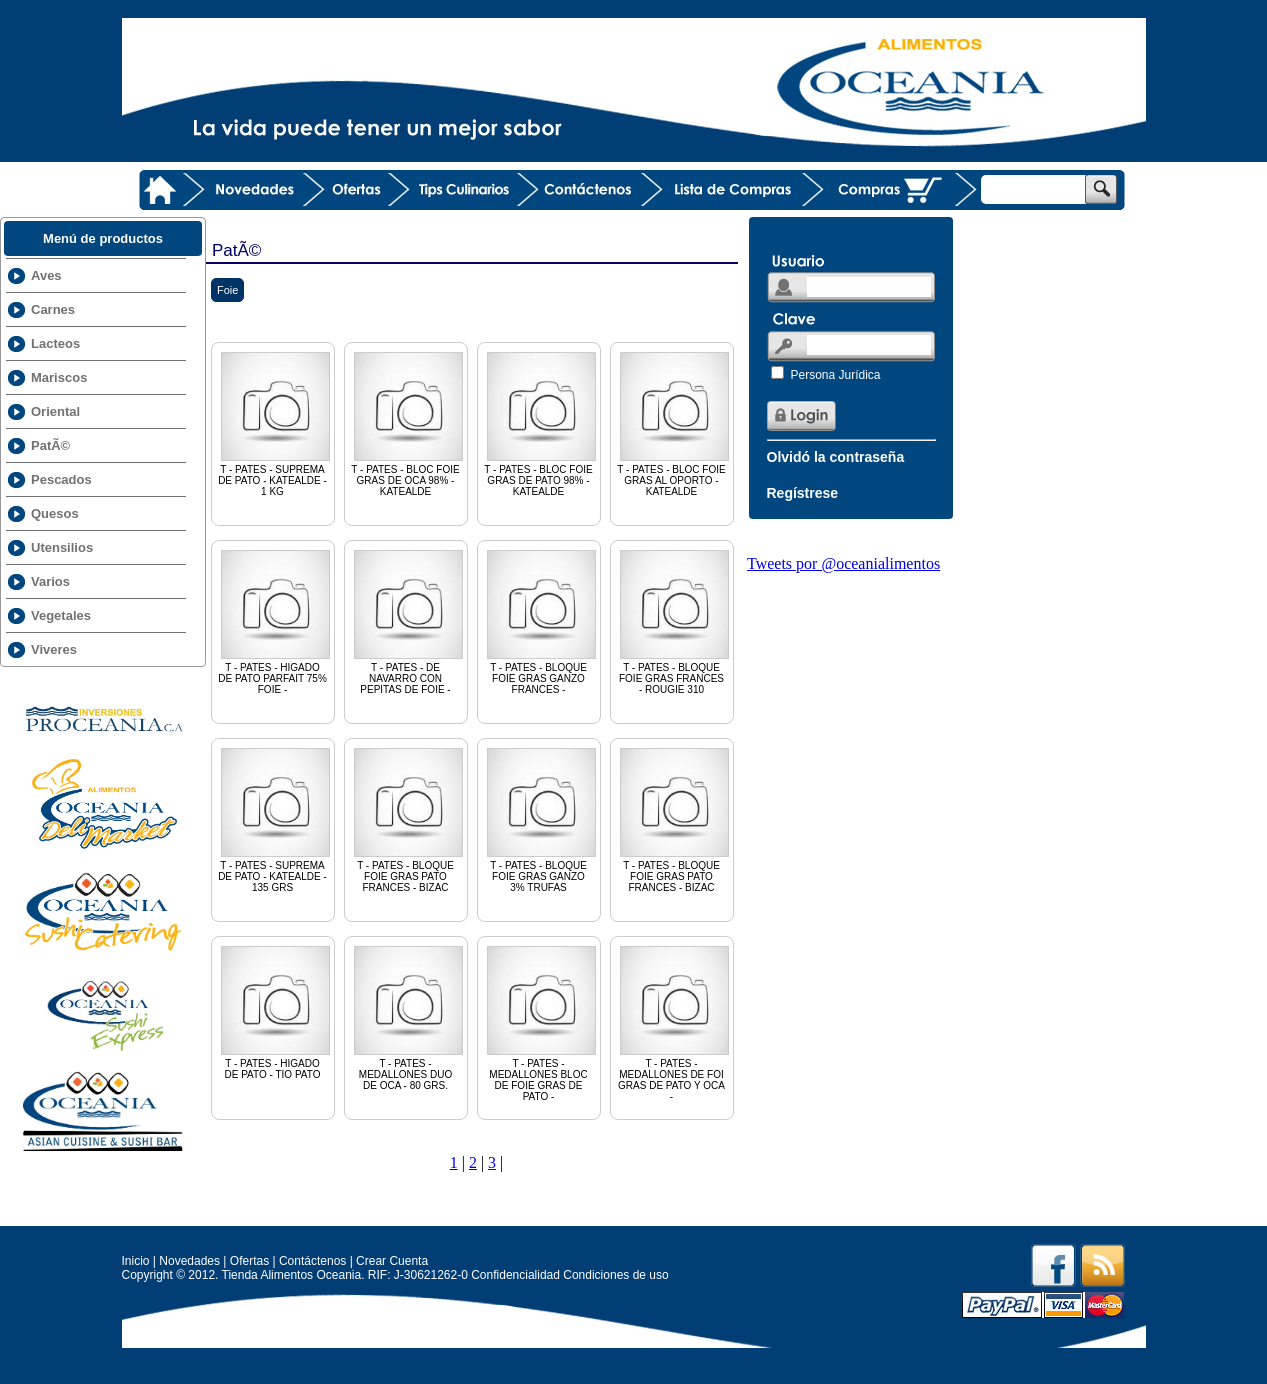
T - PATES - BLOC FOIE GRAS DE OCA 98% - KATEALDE (408, 423)
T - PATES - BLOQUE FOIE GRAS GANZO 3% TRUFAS (541, 819)
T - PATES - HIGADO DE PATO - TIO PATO (275, 1011)
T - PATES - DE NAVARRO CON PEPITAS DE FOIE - (408, 621)
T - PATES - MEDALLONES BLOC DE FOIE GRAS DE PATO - (541, 1022)
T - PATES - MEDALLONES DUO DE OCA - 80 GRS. (408, 1017)
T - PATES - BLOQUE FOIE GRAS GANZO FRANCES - (541, 621)
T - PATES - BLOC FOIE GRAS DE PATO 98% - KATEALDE (541, 423)
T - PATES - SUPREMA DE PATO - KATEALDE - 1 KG (275, 423)
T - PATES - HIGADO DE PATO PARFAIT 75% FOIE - (275, 621)
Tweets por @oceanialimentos (843, 563)
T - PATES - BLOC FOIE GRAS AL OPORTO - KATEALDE (674, 423)
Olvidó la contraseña (836, 457)
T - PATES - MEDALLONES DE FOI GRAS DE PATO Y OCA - (674, 1022)
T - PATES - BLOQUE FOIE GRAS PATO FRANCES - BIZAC (408, 819)
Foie (227, 290)
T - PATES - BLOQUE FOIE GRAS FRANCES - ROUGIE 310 (674, 621)
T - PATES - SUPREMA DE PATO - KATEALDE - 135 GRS (275, 819)
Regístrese (803, 493)
